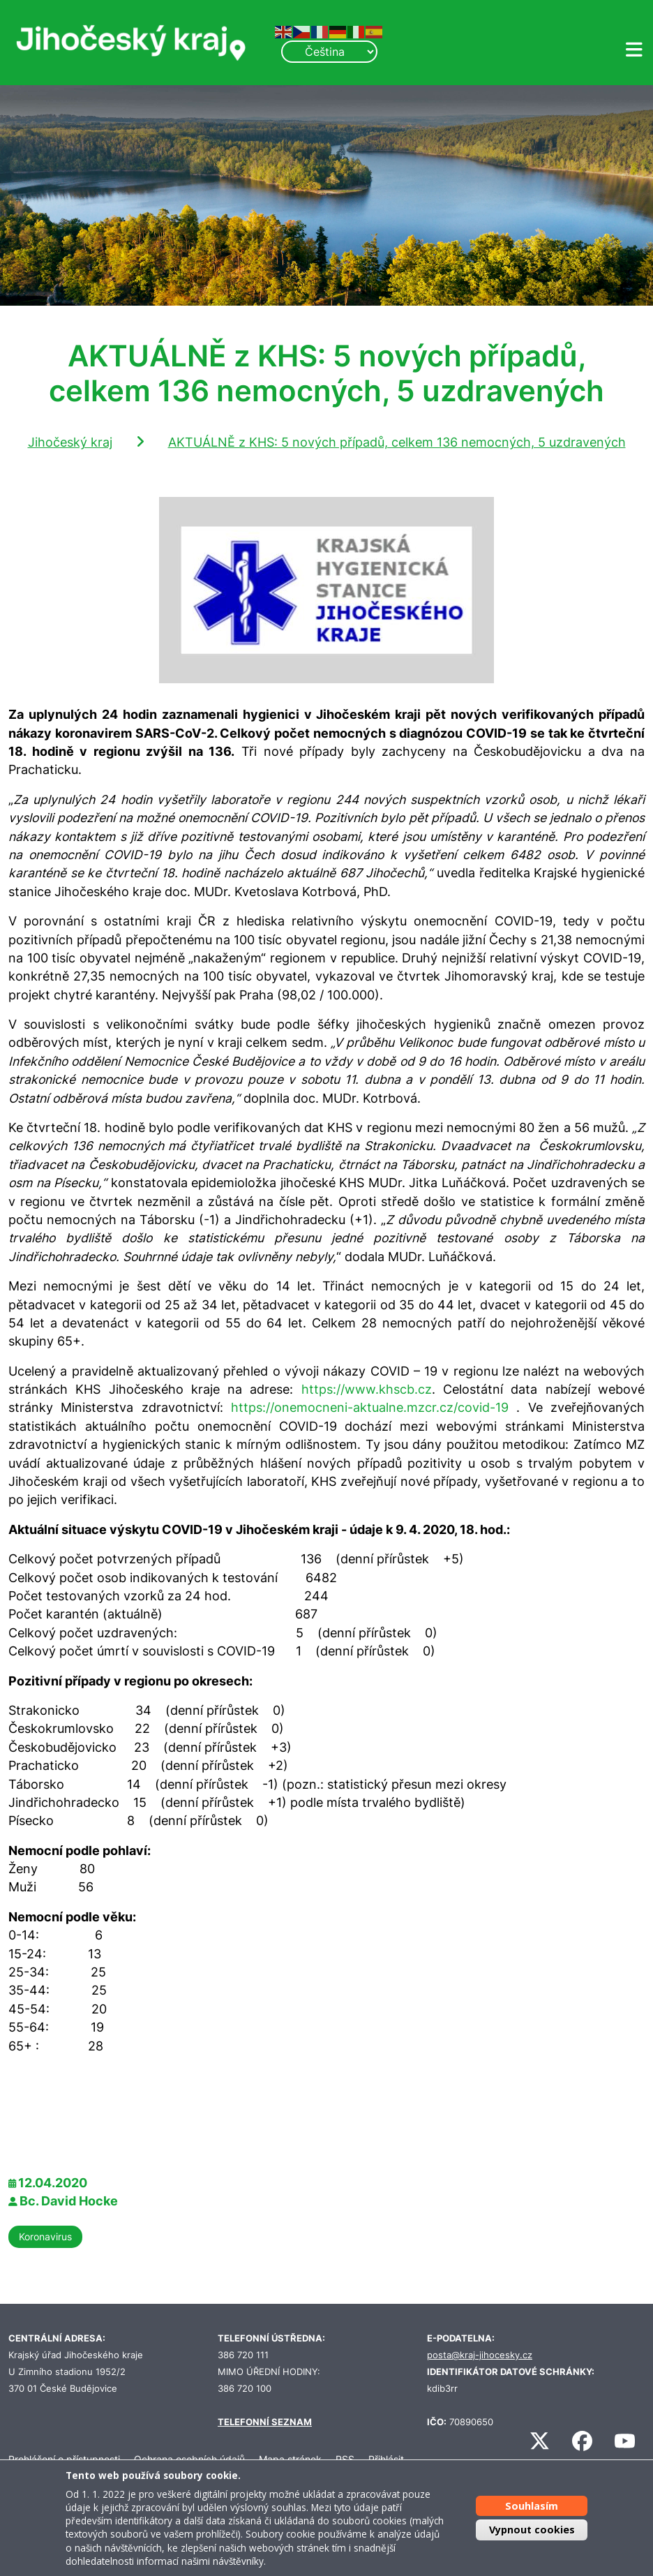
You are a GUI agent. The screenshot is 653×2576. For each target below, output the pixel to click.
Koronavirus (45, 2236)
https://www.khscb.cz (366, 1389)
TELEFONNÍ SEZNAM (265, 2422)
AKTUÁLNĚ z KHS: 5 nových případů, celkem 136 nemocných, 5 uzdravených (397, 442)
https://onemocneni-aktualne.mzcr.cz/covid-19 (370, 1407)
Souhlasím (531, 2505)
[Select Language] (329, 51)
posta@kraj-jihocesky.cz (479, 2355)
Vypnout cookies (532, 2529)
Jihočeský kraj (70, 442)
